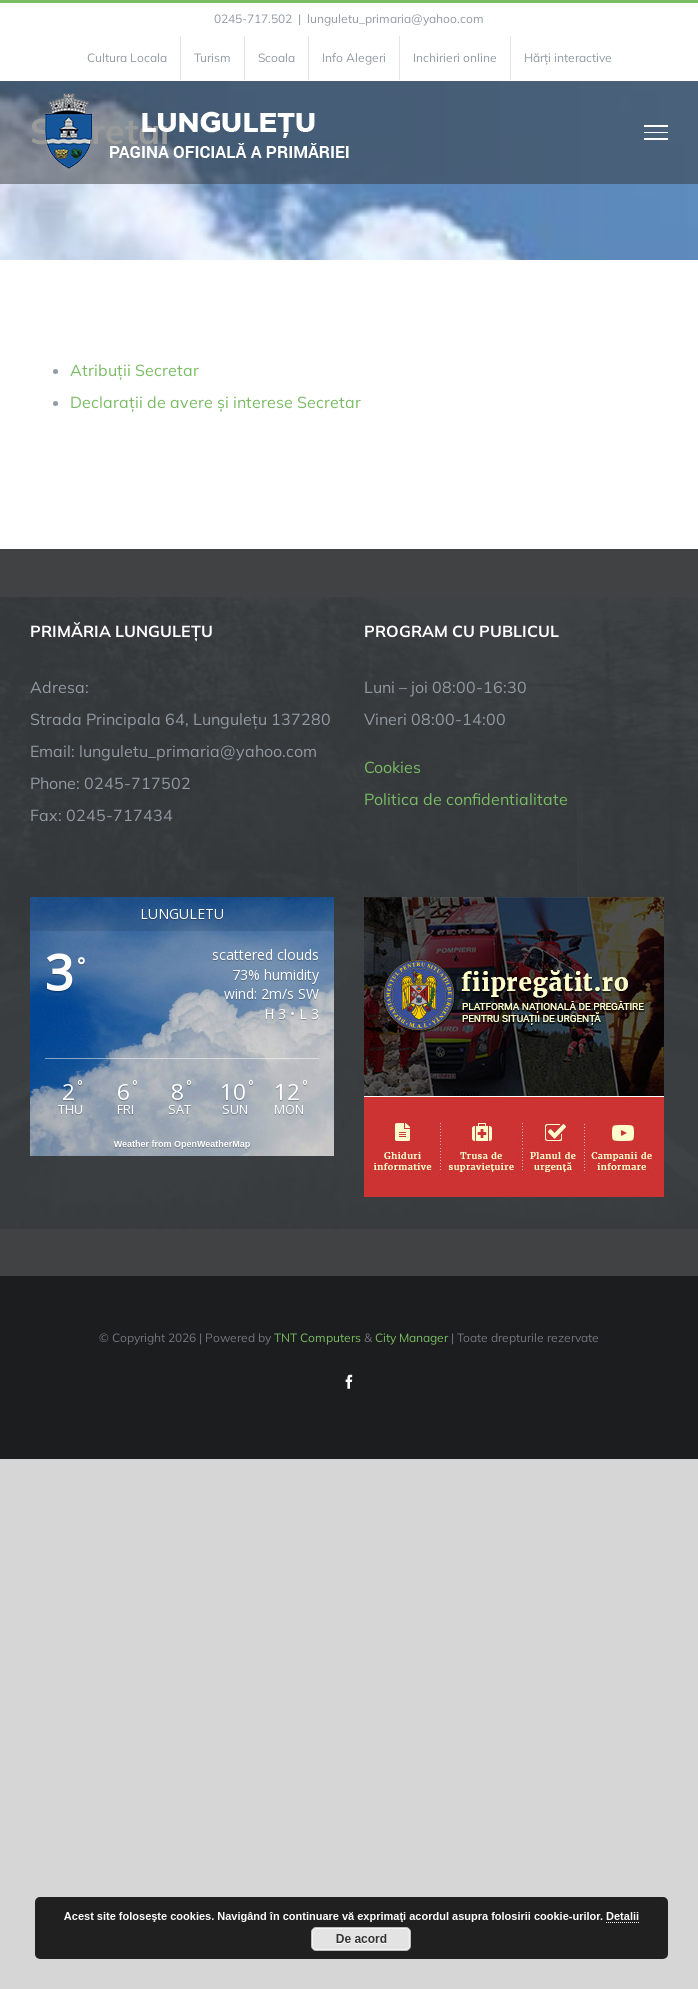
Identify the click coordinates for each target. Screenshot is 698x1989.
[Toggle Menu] (656, 132)
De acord (361, 1939)
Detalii (622, 1916)
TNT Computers (317, 1337)
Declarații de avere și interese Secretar (215, 402)
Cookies (392, 767)
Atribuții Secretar (134, 370)
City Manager (411, 1337)
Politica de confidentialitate (466, 799)
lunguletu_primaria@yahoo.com (395, 18)
